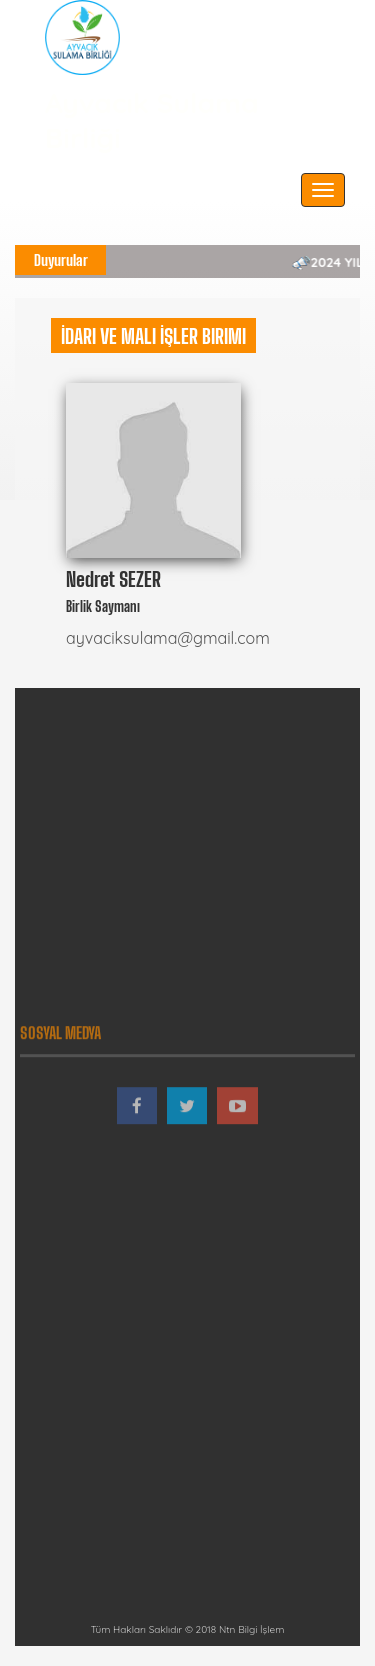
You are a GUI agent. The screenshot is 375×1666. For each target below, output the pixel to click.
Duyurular (61, 260)
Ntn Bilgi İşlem (251, 1629)
